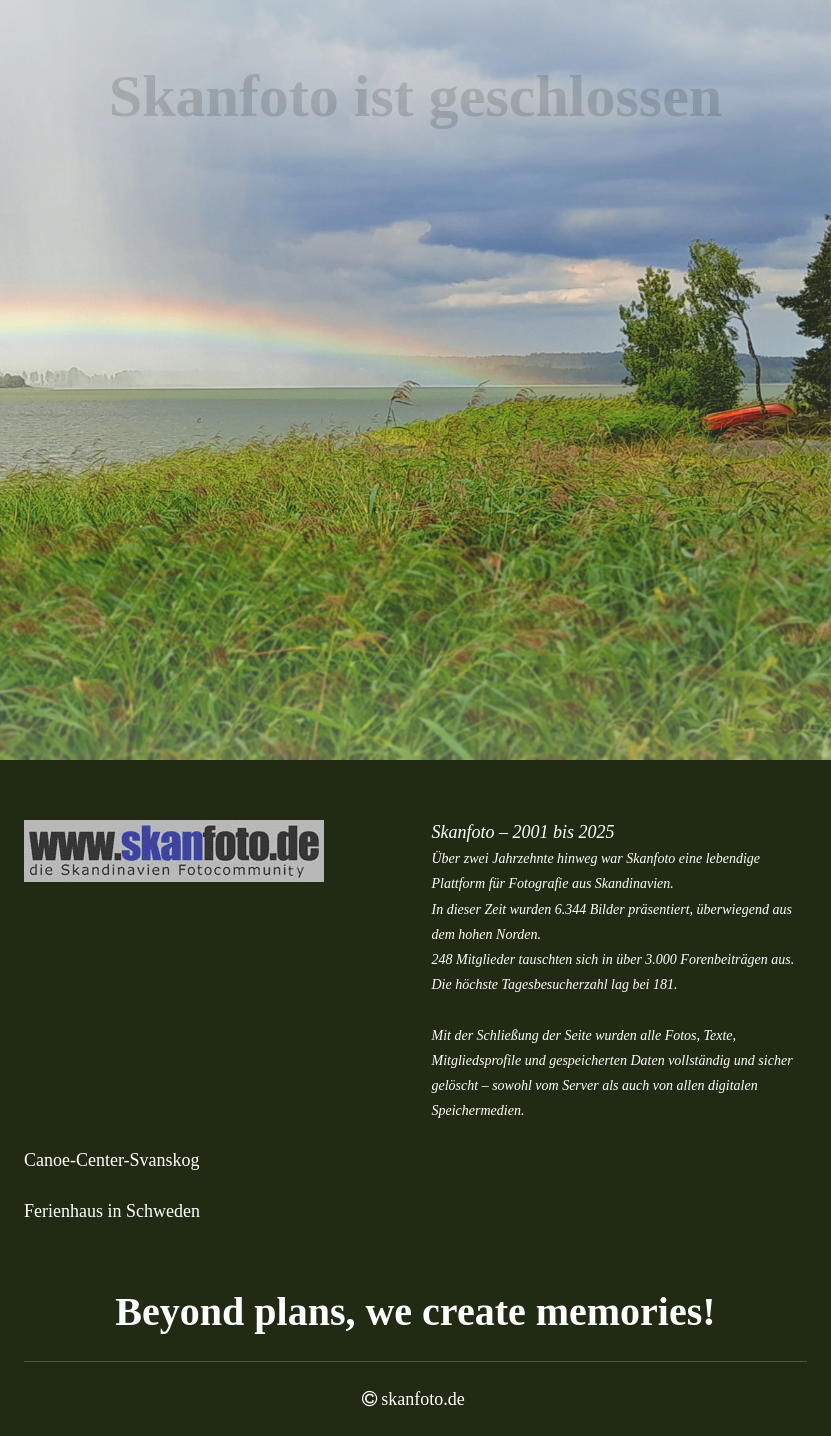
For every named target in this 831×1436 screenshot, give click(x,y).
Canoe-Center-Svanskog (112, 1160)
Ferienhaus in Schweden (112, 1211)
